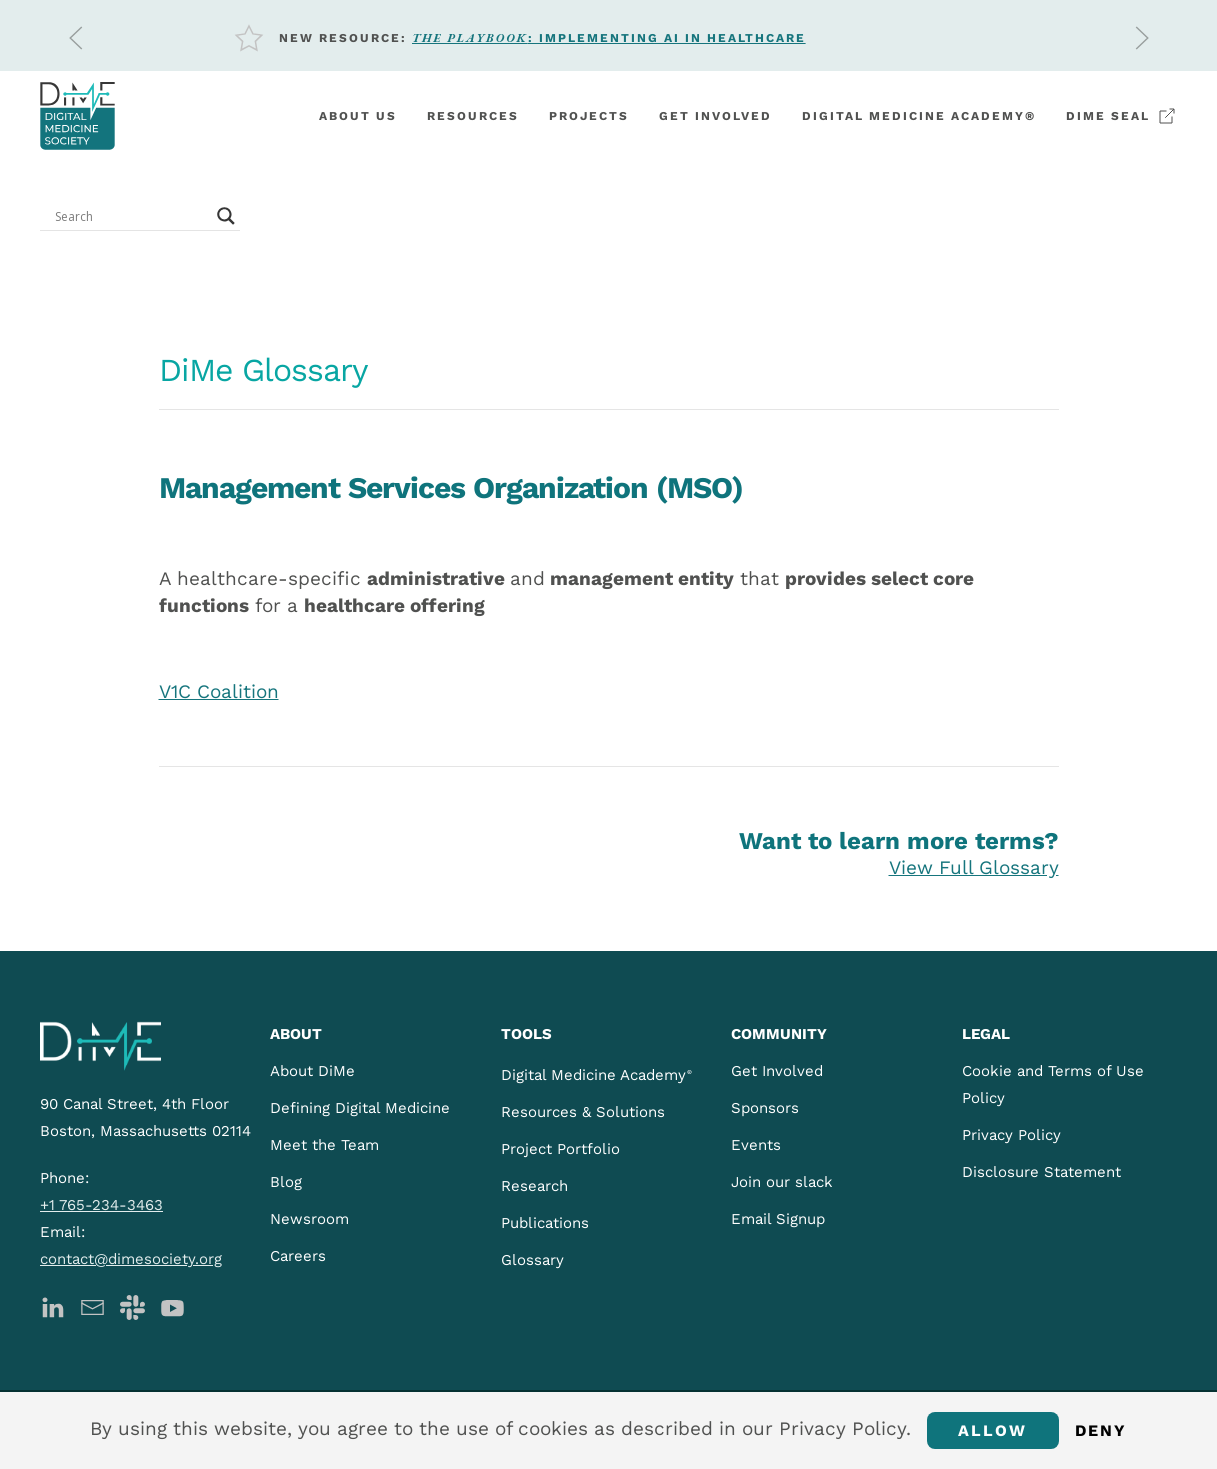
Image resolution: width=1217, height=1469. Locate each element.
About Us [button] (358, 116)
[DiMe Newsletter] (92, 1305)
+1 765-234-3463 (101, 1205)
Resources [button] (473, 116)
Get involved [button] (715, 116)
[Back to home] (77, 116)
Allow (993, 1430)
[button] (76, 38)
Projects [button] (589, 116)
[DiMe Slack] (132, 1305)
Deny (1101, 1430)
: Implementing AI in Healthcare (609, 38)
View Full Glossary (974, 867)
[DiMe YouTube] (172, 1305)
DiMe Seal (1121, 116)
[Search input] (131, 216)
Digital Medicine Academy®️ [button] (919, 116)
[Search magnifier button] (226, 216)
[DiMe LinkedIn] (52, 1305)
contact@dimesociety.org (131, 1259)
